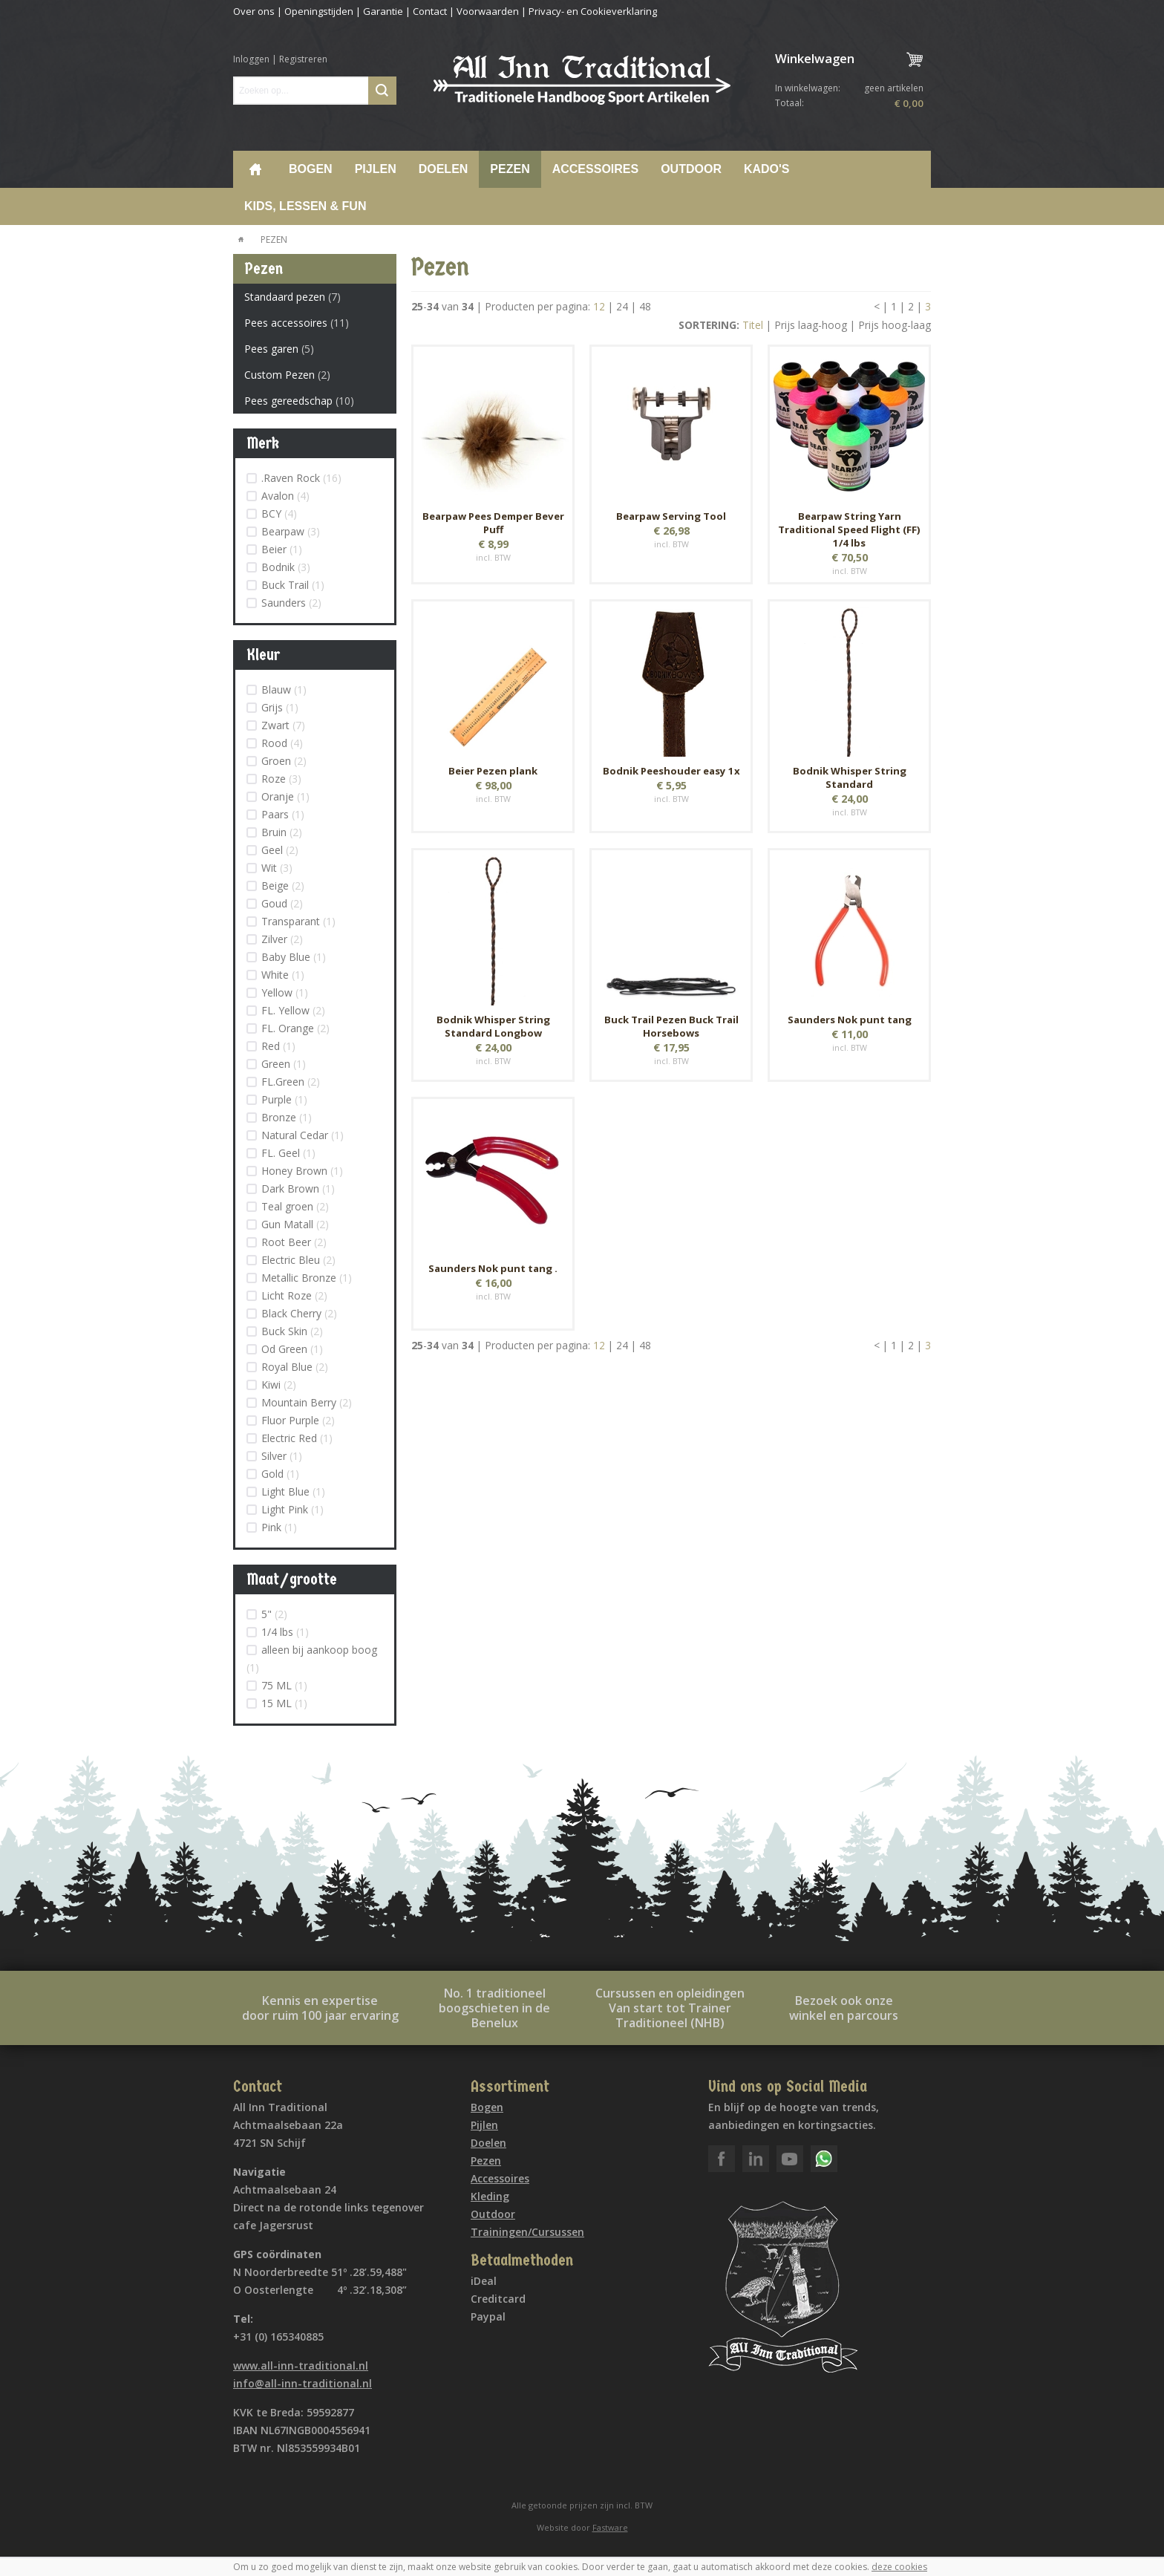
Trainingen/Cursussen (527, 2232)
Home (255, 169)
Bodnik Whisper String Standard (849, 777)
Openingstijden (318, 11)
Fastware (610, 2527)
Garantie (383, 11)
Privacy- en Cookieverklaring (593, 11)
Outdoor (691, 169)
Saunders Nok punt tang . (493, 1268)
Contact (430, 11)
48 (645, 306)
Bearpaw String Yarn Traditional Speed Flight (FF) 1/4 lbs (849, 529)
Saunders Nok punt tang (850, 1019)
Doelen (443, 169)
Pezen (509, 169)
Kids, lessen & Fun (305, 206)
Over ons (254, 11)
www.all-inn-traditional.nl (300, 2365)
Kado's (767, 169)
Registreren (303, 59)
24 (622, 306)
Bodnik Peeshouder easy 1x (671, 770)
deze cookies (899, 2566)
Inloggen (251, 59)
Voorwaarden (488, 11)
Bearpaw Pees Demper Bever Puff (493, 522)
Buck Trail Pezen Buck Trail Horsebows (671, 1026)
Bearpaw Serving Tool (671, 516)
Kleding (490, 2196)
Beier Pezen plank (492, 770)
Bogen (311, 169)
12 (599, 306)
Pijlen (375, 169)
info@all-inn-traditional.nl (302, 2383)
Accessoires (595, 169)
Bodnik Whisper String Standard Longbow (493, 1026)
